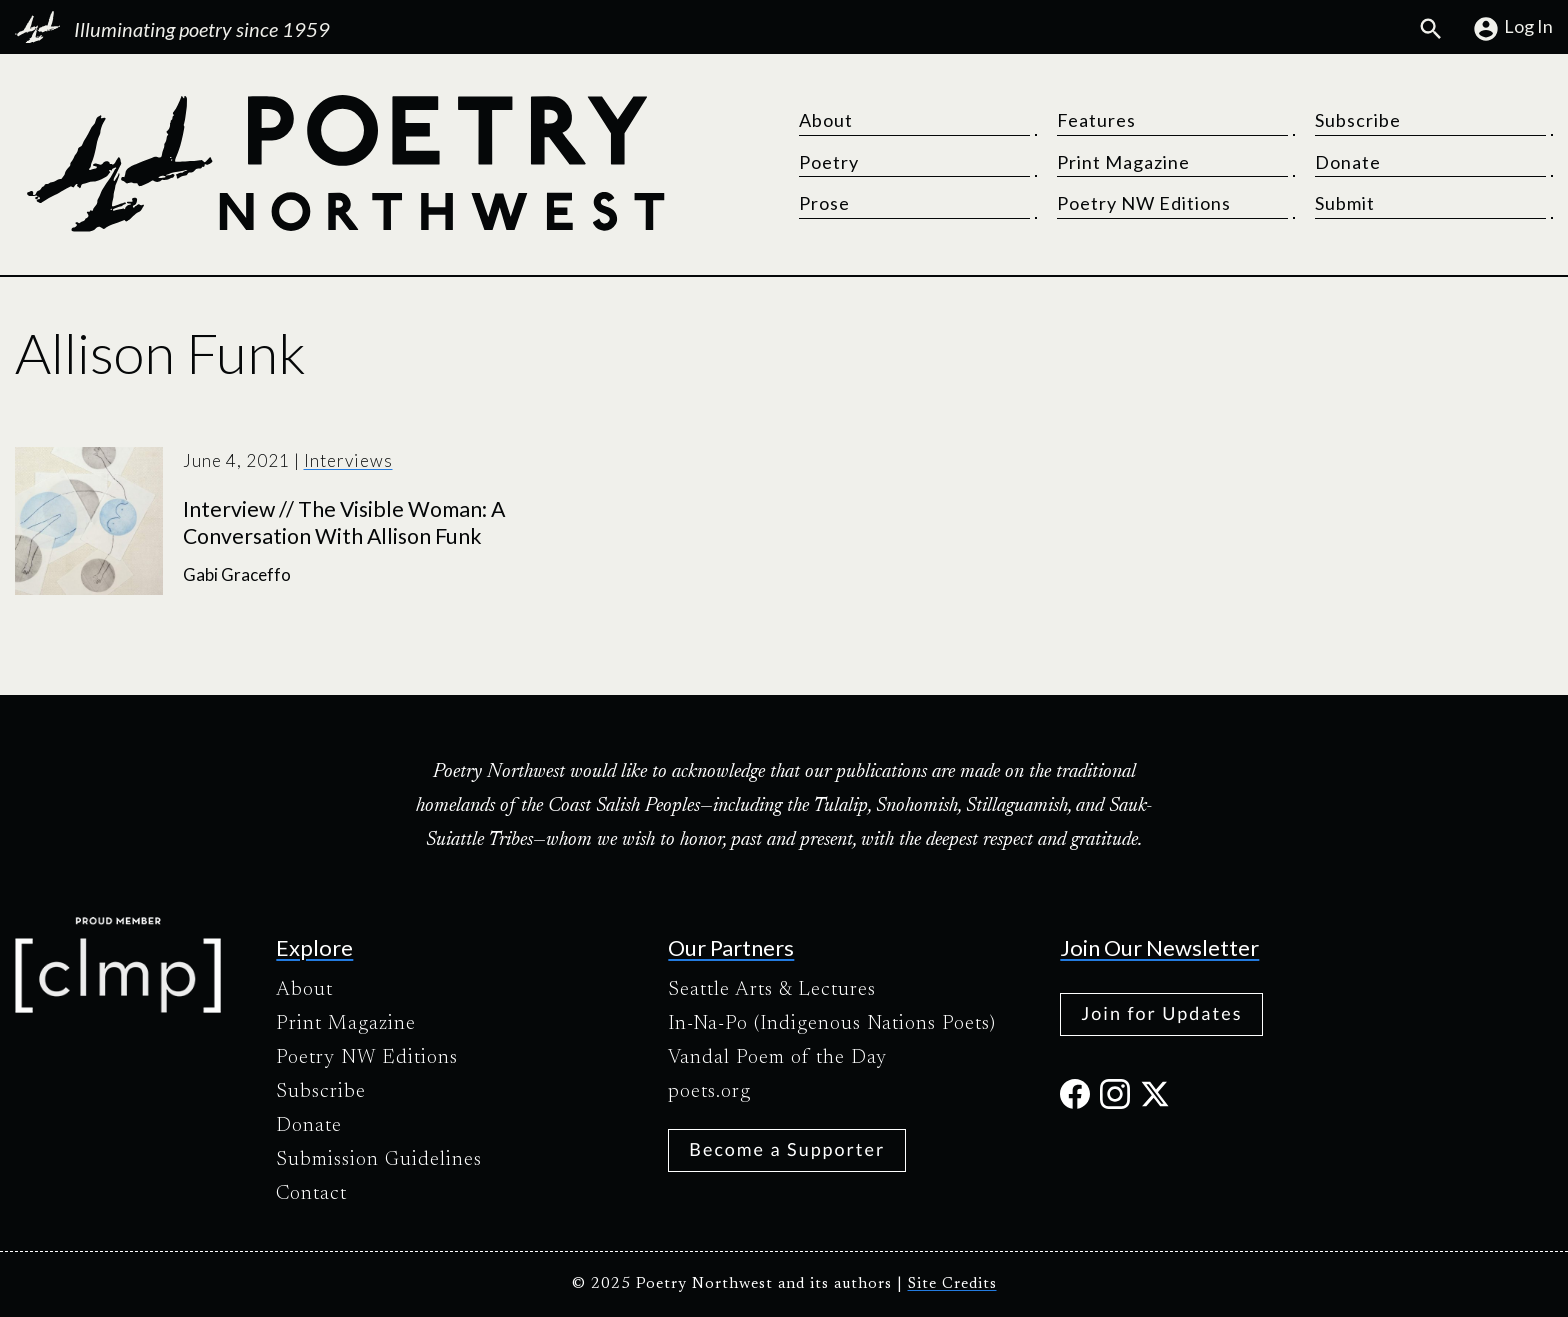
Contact (311, 1194)
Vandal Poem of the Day (777, 1058)
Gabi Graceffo (237, 574)
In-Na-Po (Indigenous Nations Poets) (832, 1024)
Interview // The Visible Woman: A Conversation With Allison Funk (344, 523)
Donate (1348, 162)
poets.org (709, 1092)
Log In (1512, 29)
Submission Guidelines (379, 1160)
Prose (824, 203)
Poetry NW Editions (1144, 203)
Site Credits (952, 1284)
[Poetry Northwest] (344, 164)
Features (1096, 120)
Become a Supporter (787, 1149)
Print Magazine (1123, 162)
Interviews (348, 460)
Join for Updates (1161, 1013)
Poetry (829, 162)
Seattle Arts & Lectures (772, 990)
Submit (1345, 203)
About (826, 120)
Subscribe (1358, 120)
